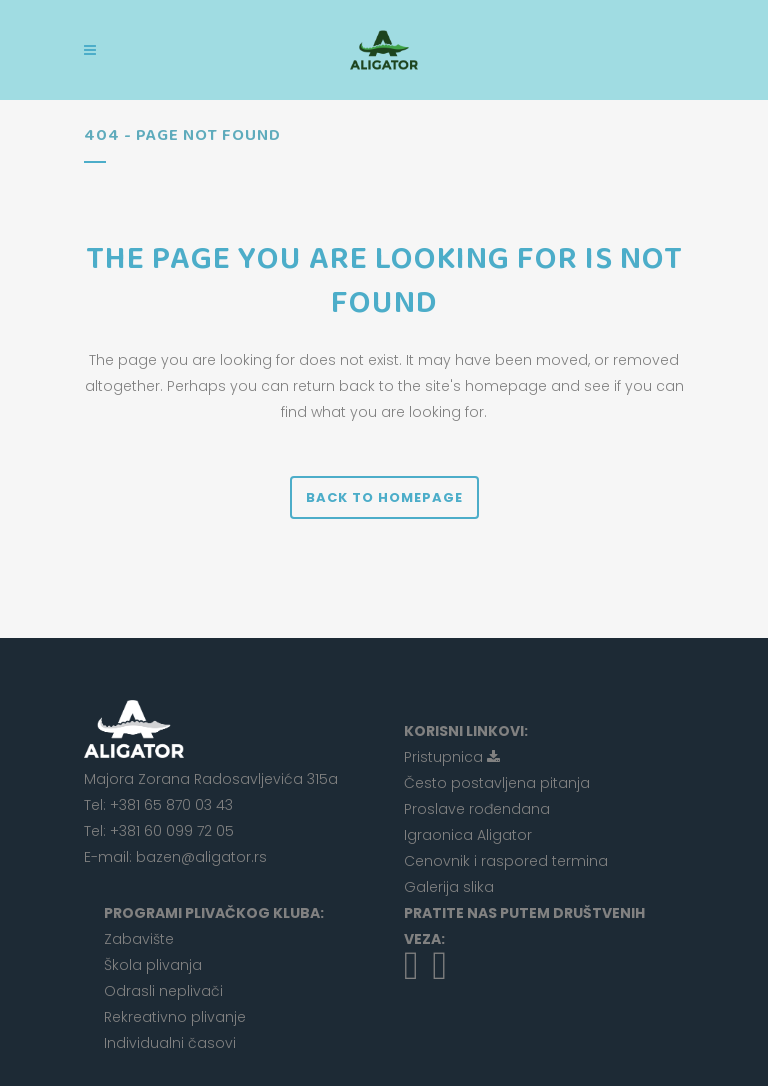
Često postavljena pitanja (497, 783)
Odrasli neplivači (163, 991)
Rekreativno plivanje (175, 1017)
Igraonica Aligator (468, 835)
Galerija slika (449, 887)
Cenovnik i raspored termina (506, 861)
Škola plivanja (153, 965)
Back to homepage (384, 497)
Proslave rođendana (477, 809)
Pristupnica (452, 757)
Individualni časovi (170, 1043)
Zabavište (139, 939)
